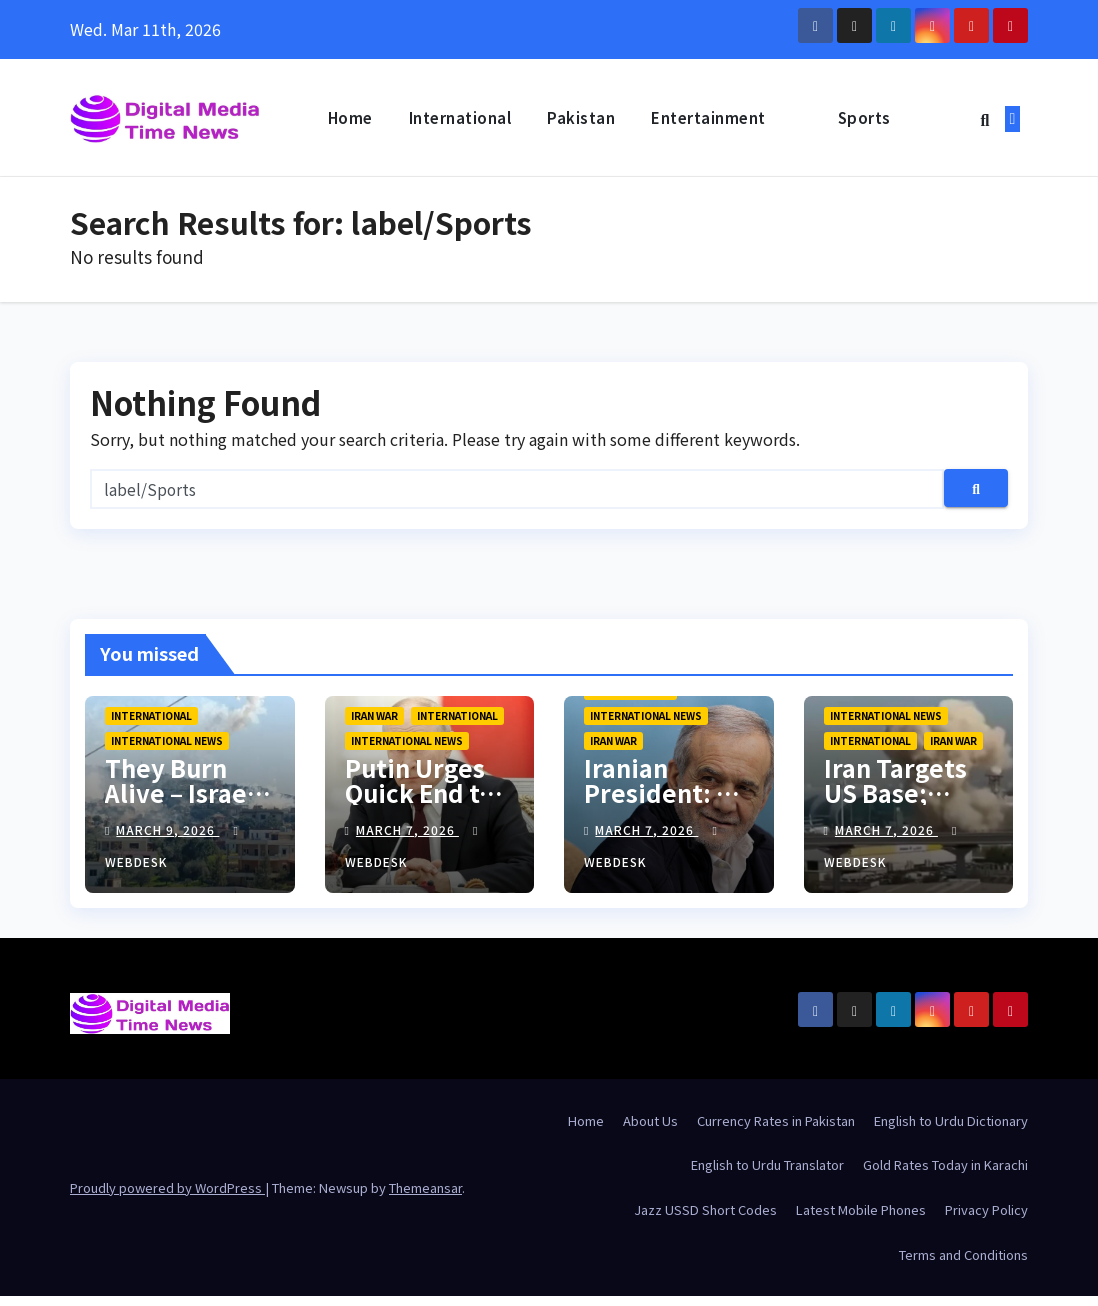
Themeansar (425, 1189)
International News (167, 742)
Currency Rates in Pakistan (776, 1122)
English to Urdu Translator (767, 1167)
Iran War (374, 717)
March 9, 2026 (167, 831)
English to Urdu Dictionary (951, 1122)
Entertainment (708, 117)
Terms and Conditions (963, 1256)
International (460, 117)
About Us (650, 1122)
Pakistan (581, 117)
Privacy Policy (986, 1211)
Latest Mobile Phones (861, 1211)
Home (350, 117)
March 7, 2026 (407, 831)
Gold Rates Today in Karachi (945, 1167)
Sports (864, 117)
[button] (984, 119)
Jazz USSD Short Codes (705, 1211)
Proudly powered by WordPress (167, 1189)
